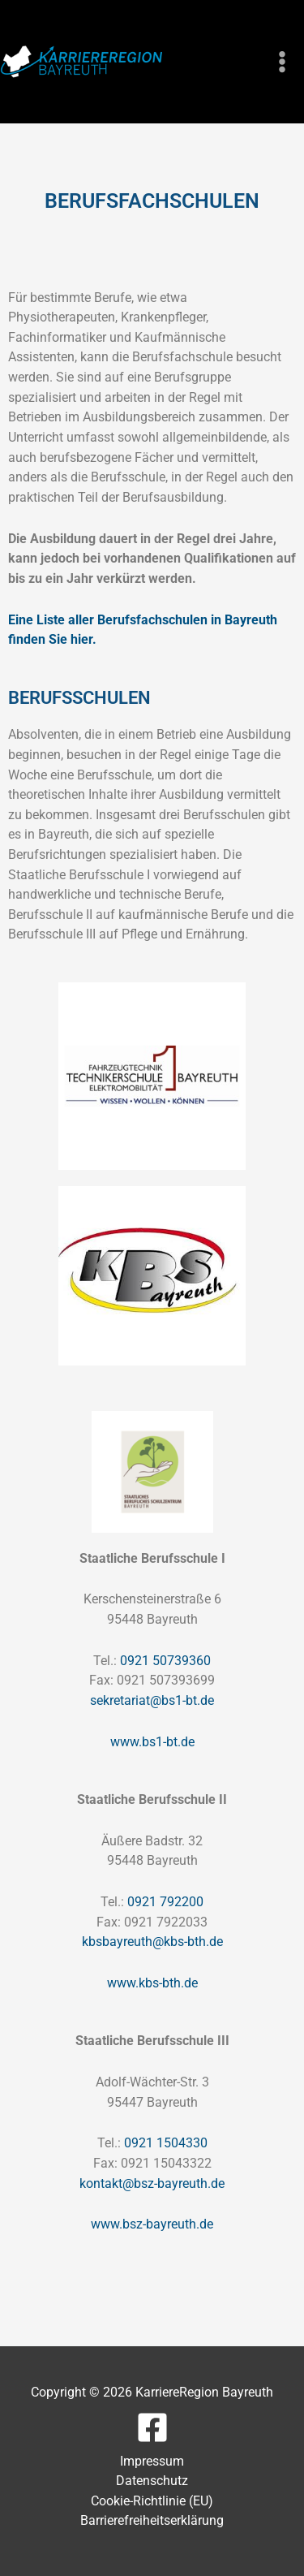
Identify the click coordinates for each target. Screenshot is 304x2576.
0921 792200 (165, 1901)
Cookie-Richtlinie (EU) (152, 2501)
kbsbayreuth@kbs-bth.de (152, 1941)
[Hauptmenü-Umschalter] (281, 62)
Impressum (152, 2461)
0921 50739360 (165, 1660)
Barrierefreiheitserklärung (152, 2520)
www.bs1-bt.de (152, 1742)
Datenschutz (152, 2480)
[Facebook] (152, 2427)
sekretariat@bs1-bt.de (152, 1700)
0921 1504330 (166, 2143)
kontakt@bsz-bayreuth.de (152, 2183)
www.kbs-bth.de (152, 1983)
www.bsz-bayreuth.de (152, 2224)
